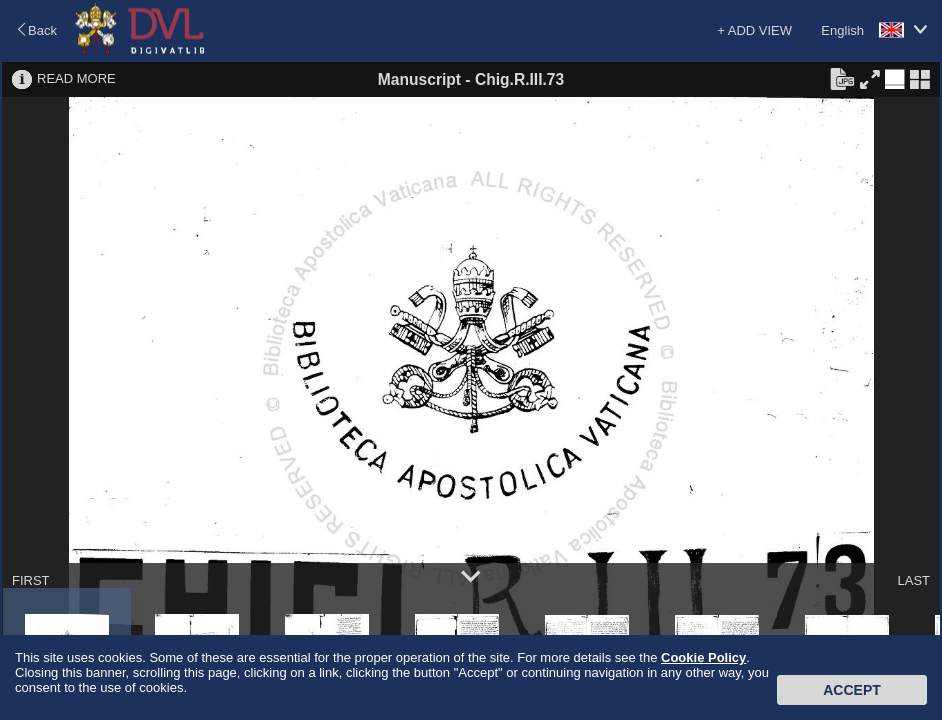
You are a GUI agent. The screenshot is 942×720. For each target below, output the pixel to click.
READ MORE (76, 78)
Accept (852, 690)
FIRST (31, 580)
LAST (913, 580)
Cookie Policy (703, 657)
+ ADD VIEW (754, 30)
